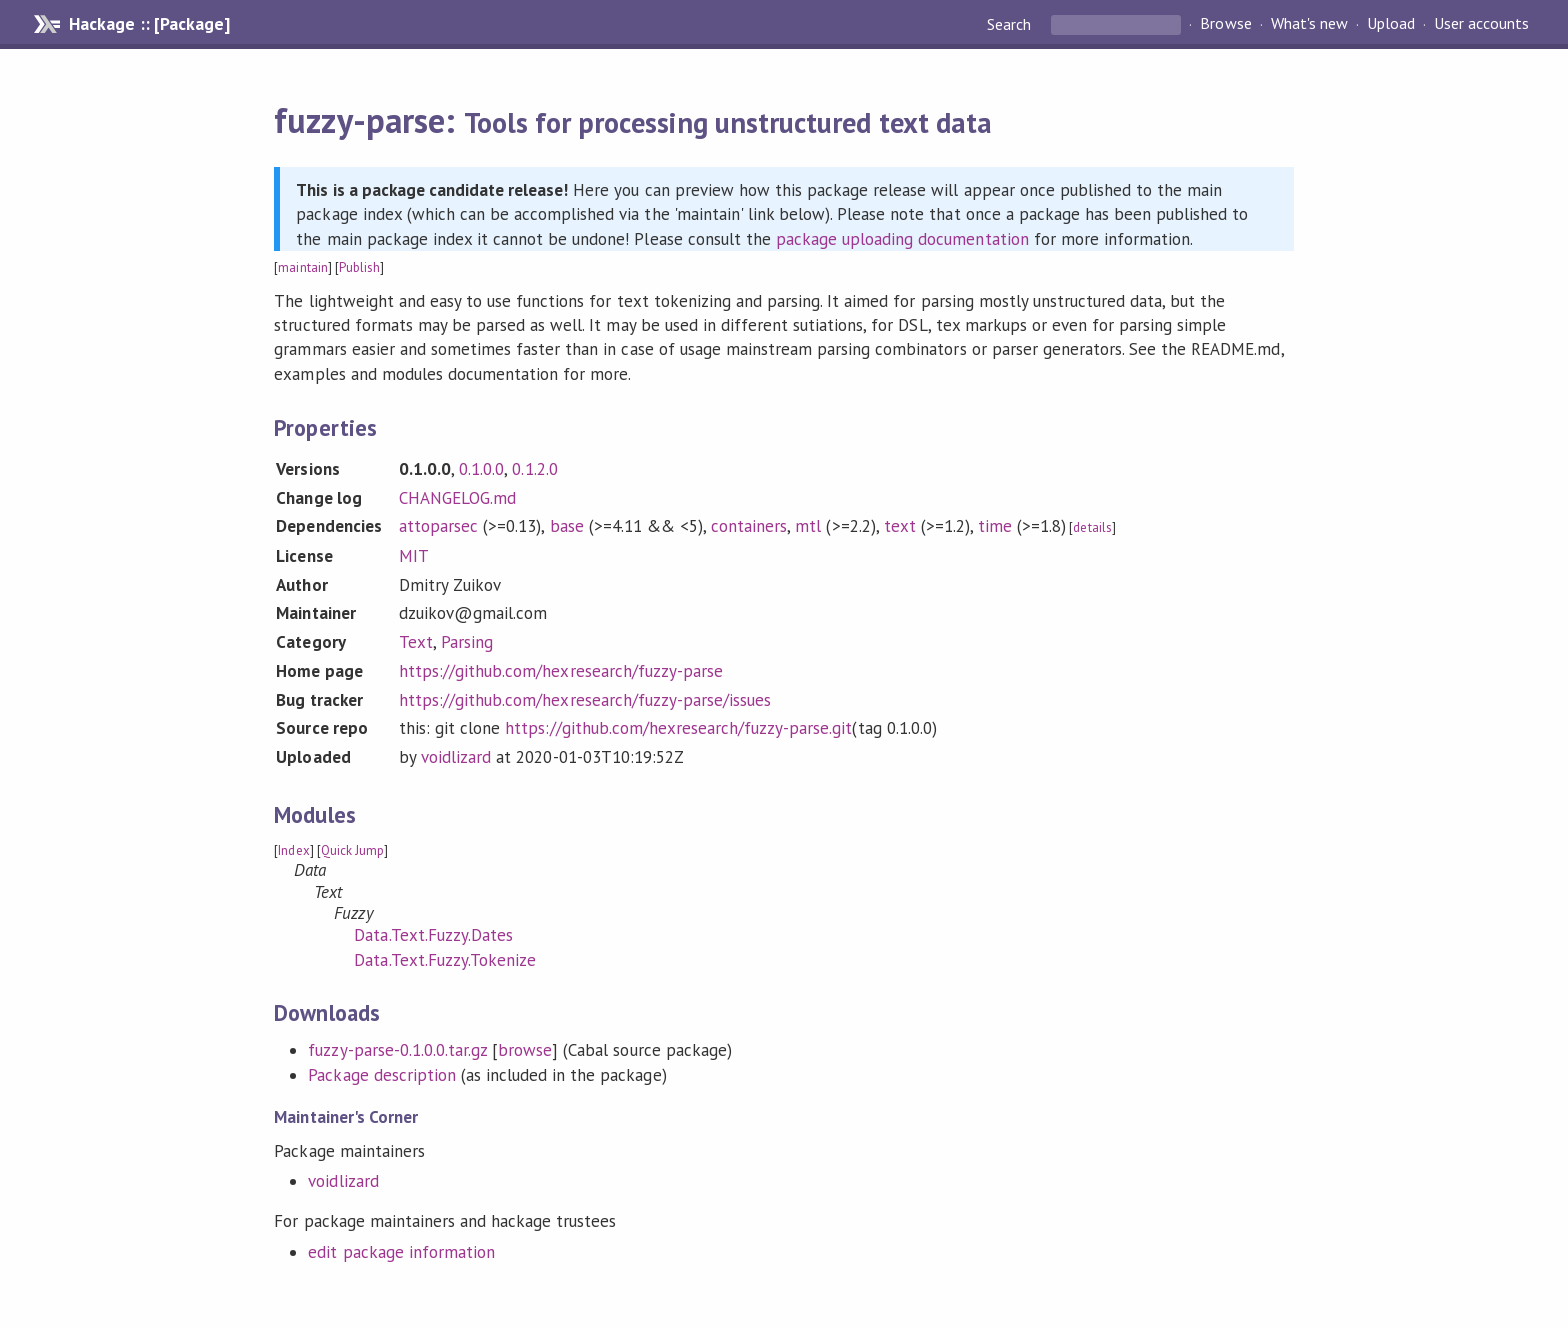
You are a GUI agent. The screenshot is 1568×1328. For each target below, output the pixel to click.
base (567, 526)
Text (416, 642)
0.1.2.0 (534, 469)
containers (749, 526)
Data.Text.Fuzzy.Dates (433, 935)
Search (1011, 24)
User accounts (1481, 24)
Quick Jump (352, 850)
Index (293, 850)
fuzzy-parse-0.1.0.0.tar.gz (397, 1050)
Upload (1391, 24)
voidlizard (456, 757)
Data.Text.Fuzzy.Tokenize (445, 960)
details (1092, 527)
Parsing (467, 642)
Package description (381, 1075)
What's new (1309, 24)
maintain (302, 267)
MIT (414, 556)
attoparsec (438, 526)
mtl (808, 526)
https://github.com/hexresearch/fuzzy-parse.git (678, 728)
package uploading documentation (902, 239)
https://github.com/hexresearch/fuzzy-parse (561, 671)
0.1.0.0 (481, 469)
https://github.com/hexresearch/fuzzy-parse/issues (585, 700)
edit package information (401, 1252)
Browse (1225, 24)
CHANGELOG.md (457, 498)
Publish (359, 267)
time (995, 526)
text (900, 526)
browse (525, 1050)
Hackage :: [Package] (149, 24)
